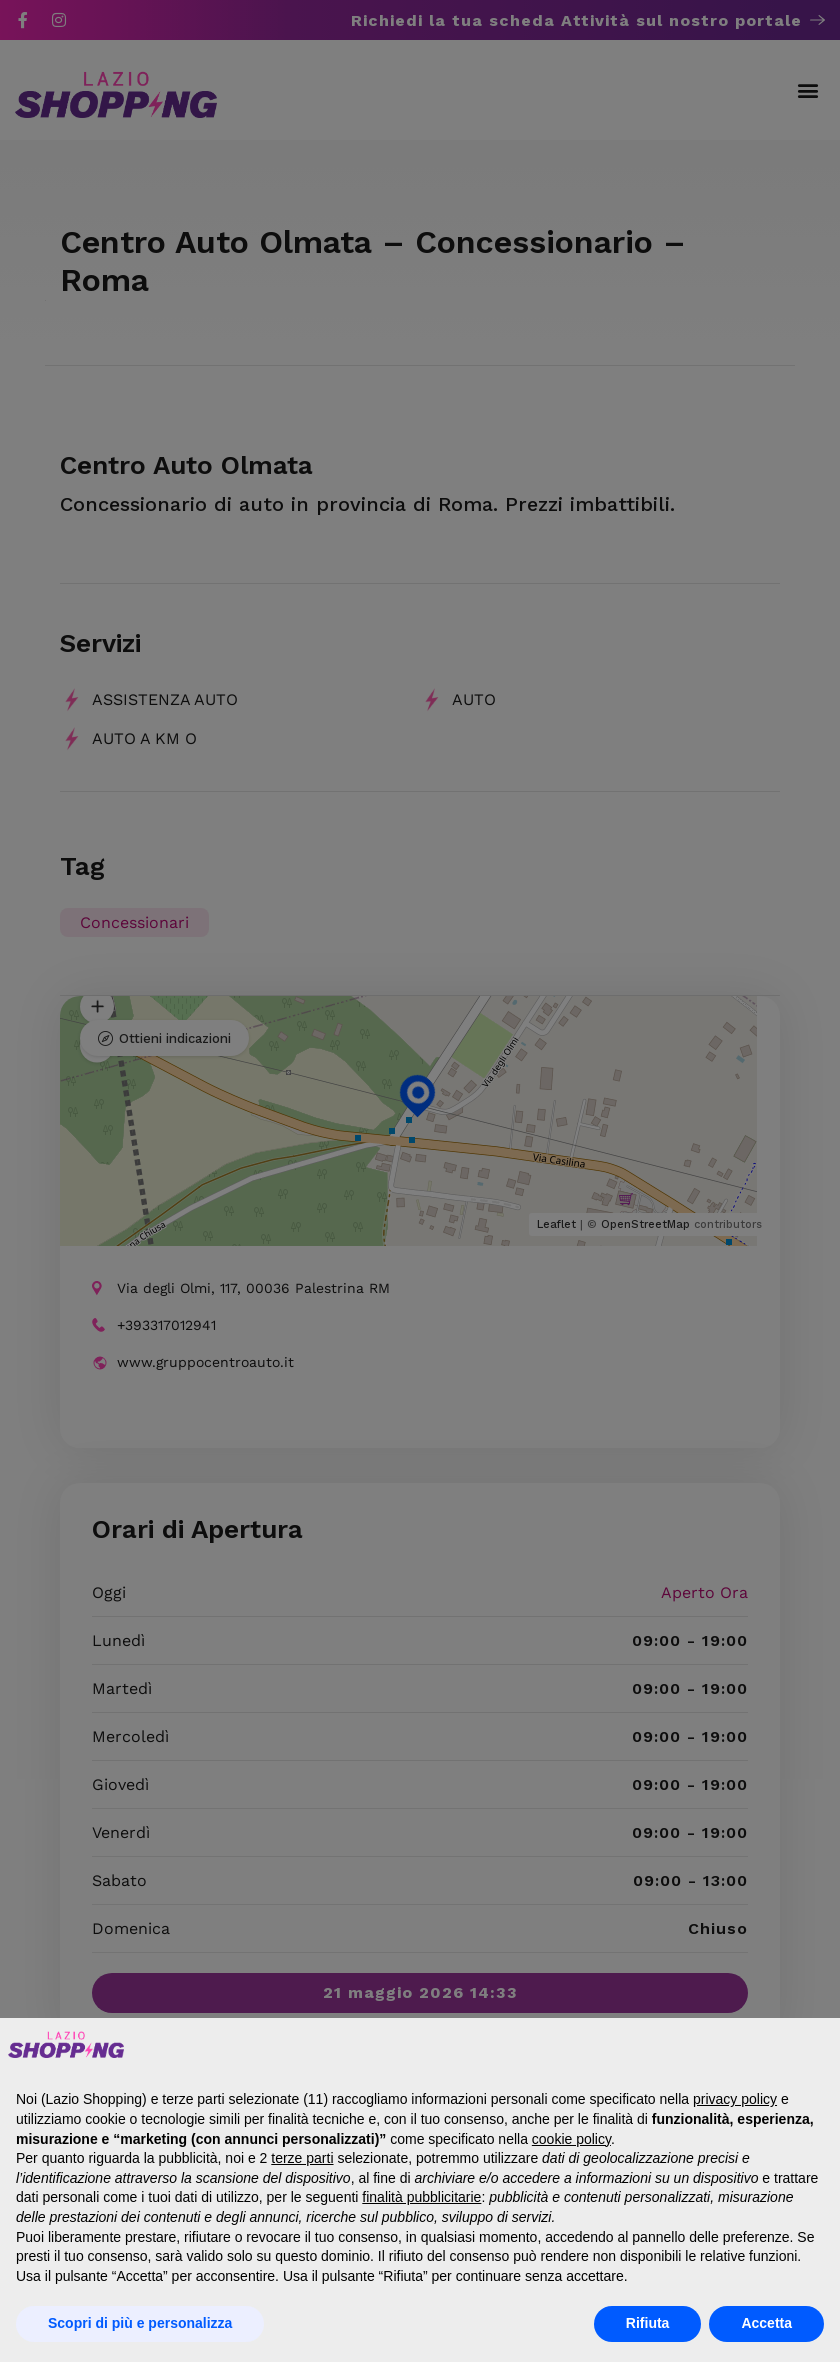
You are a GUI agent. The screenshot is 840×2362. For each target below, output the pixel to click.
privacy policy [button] (735, 2099)
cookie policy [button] (571, 2139)
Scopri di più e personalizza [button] (140, 2323)
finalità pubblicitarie (421, 2197)
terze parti (302, 2158)
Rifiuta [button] (648, 2323)
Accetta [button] (766, 2323)
